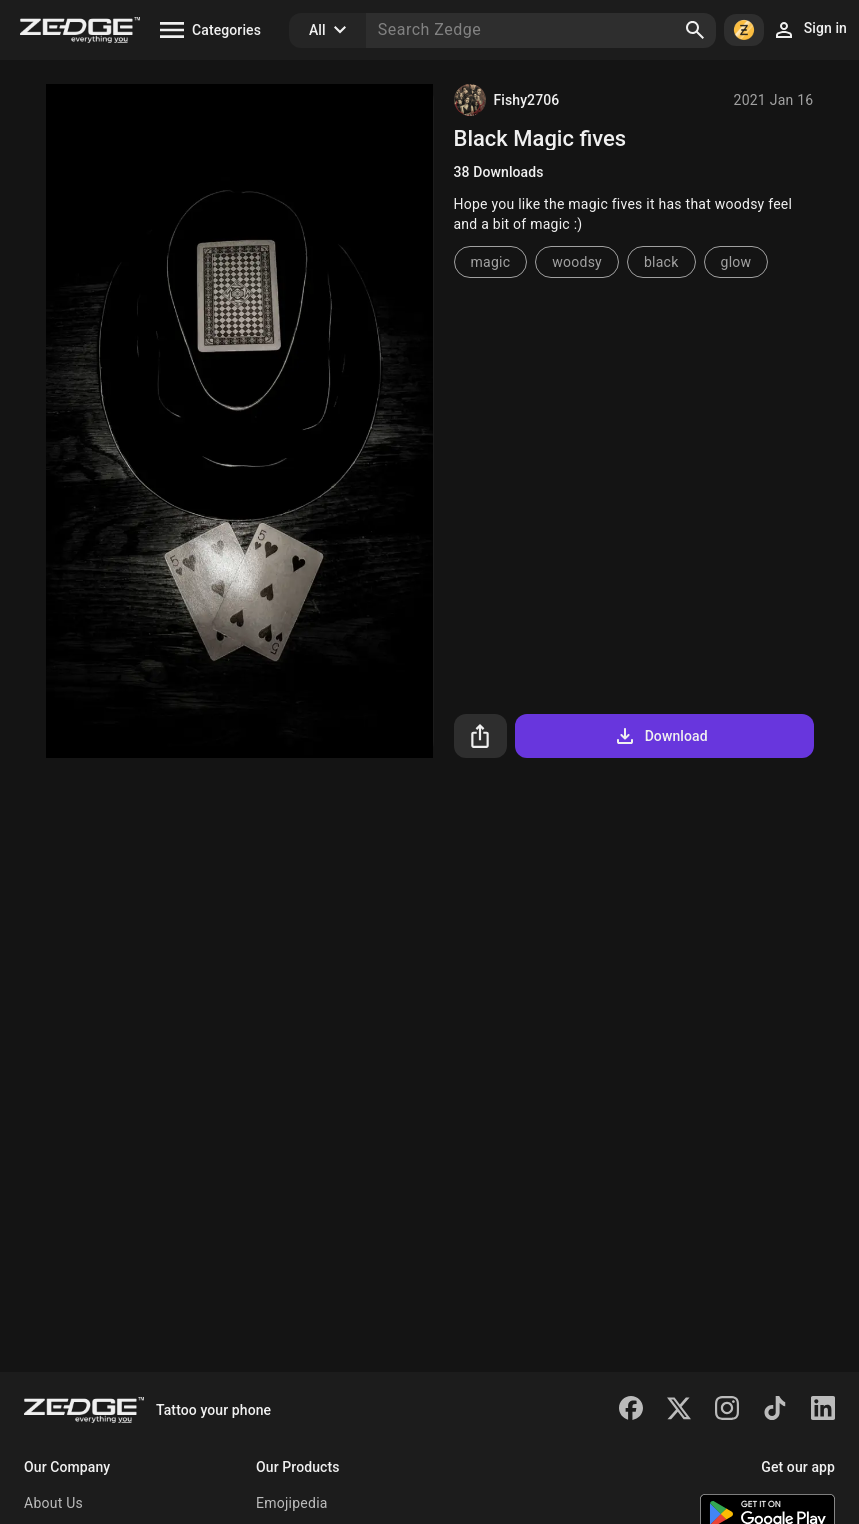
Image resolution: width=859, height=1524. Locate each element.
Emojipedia (292, 1503)
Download (660, 736)
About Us (53, 1503)
